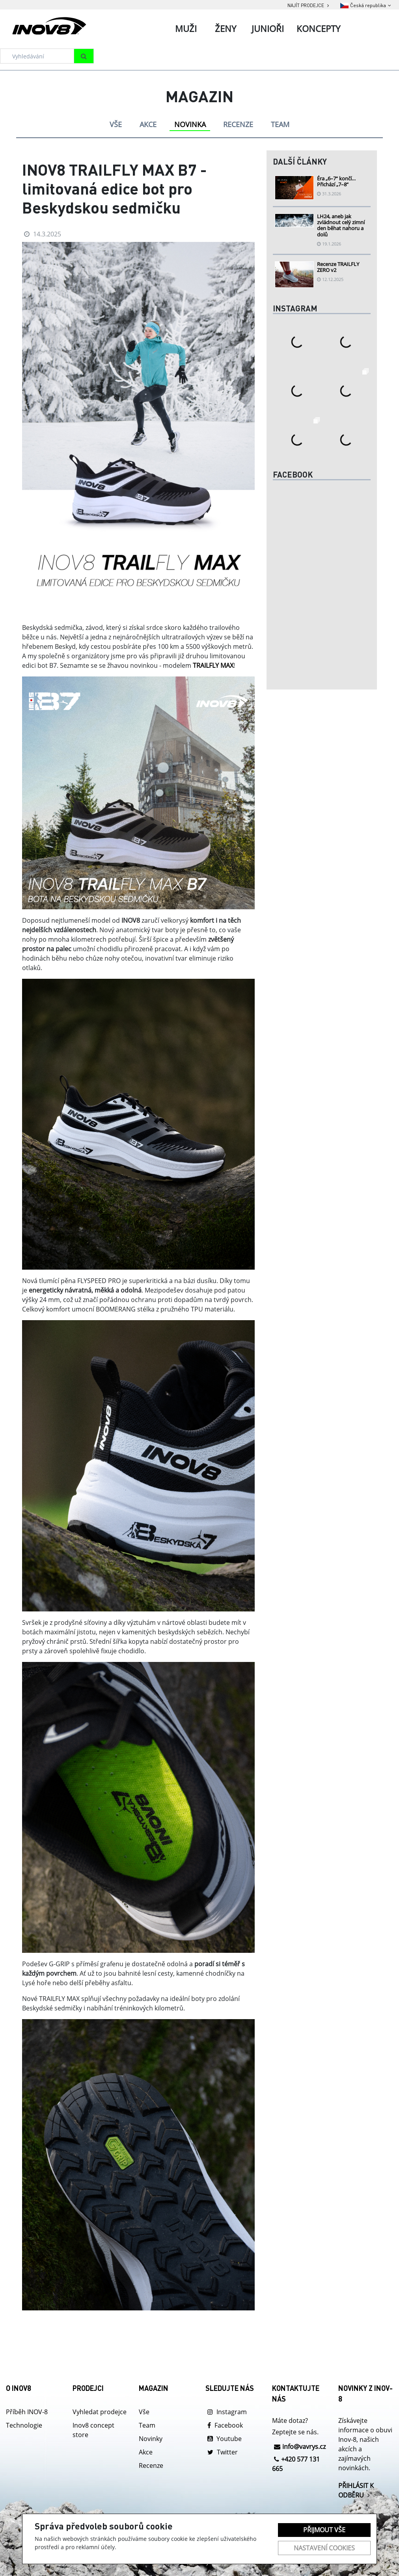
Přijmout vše (324, 2529)
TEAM (280, 124)
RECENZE (238, 124)
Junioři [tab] (268, 28)
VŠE (116, 124)
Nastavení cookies (324, 2548)
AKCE (148, 124)
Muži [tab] (186, 28)
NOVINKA (190, 124)
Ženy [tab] (225, 28)
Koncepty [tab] (318, 28)
